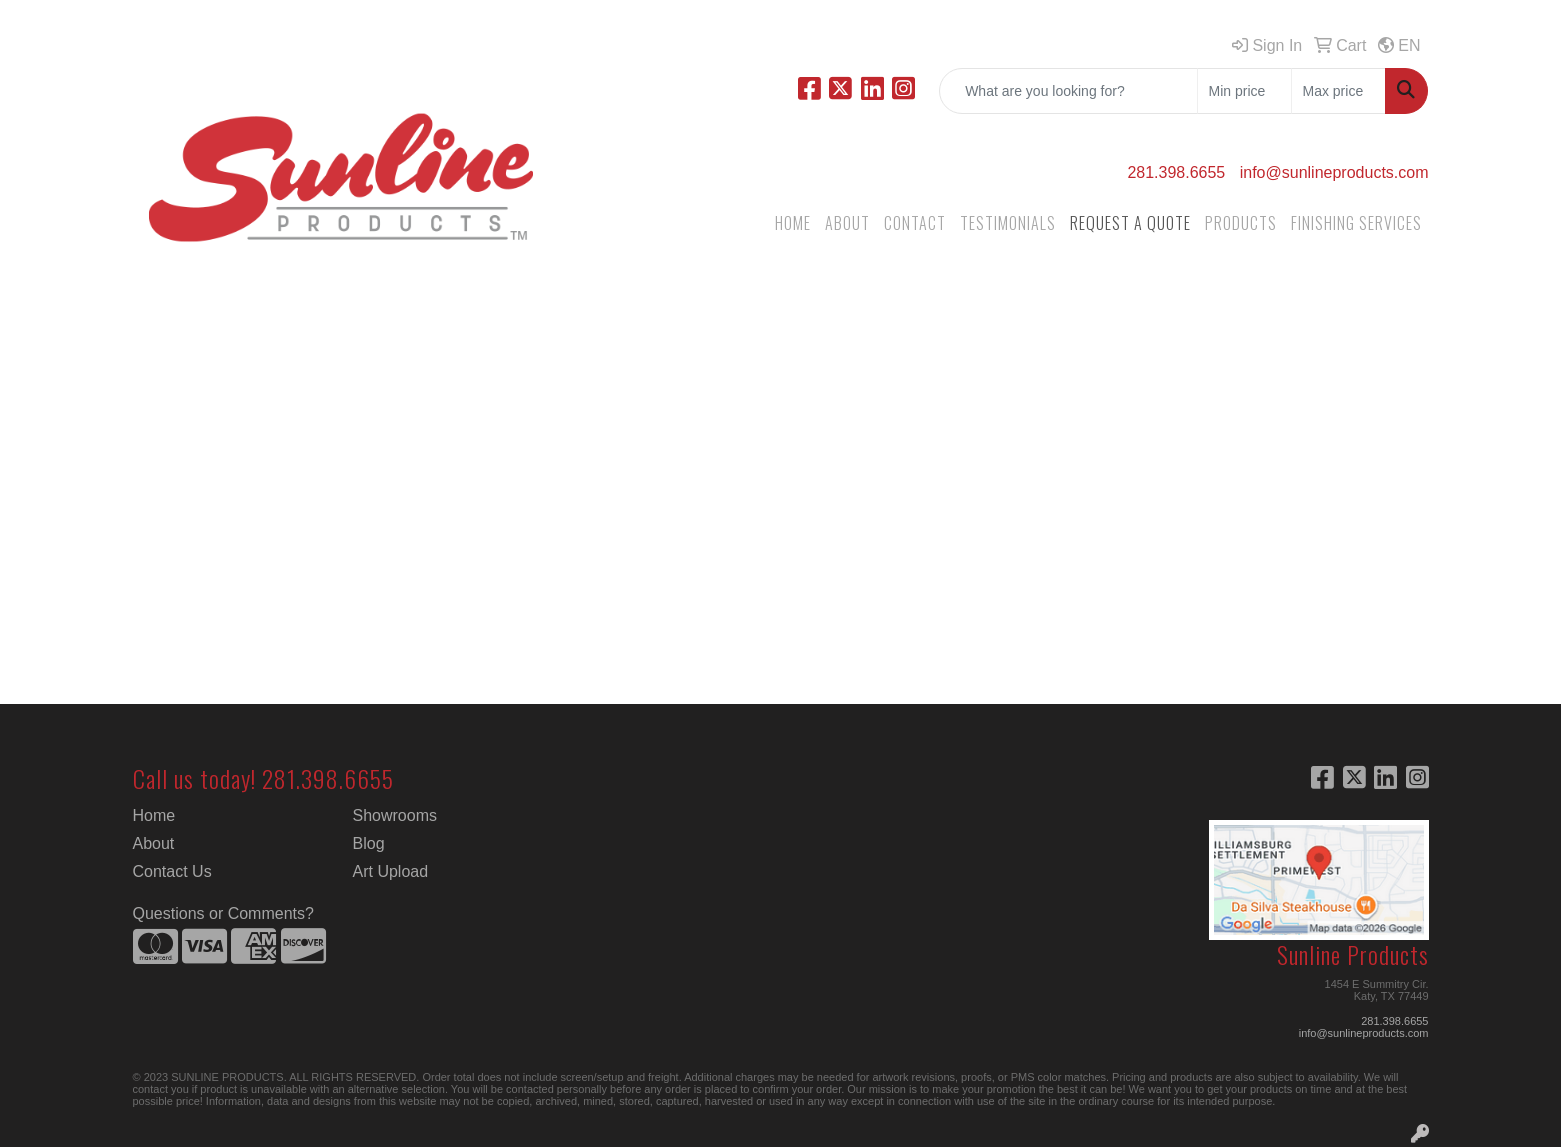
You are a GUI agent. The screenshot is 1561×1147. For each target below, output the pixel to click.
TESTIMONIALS (1008, 223)
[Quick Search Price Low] (1244, 91)
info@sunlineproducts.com (1334, 172)
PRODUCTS (1241, 223)
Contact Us (172, 871)
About (154, 843)
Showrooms (395, 815)
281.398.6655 (1176, 172)
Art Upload (391, 871)
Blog (369, 843)
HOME (793, 223)
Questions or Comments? (223, 913)
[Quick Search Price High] (1338, 91)
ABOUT (847, 223)
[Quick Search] (1068, 91)
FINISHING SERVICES (1356, 223)
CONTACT (915, 223)
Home (154, 815)
